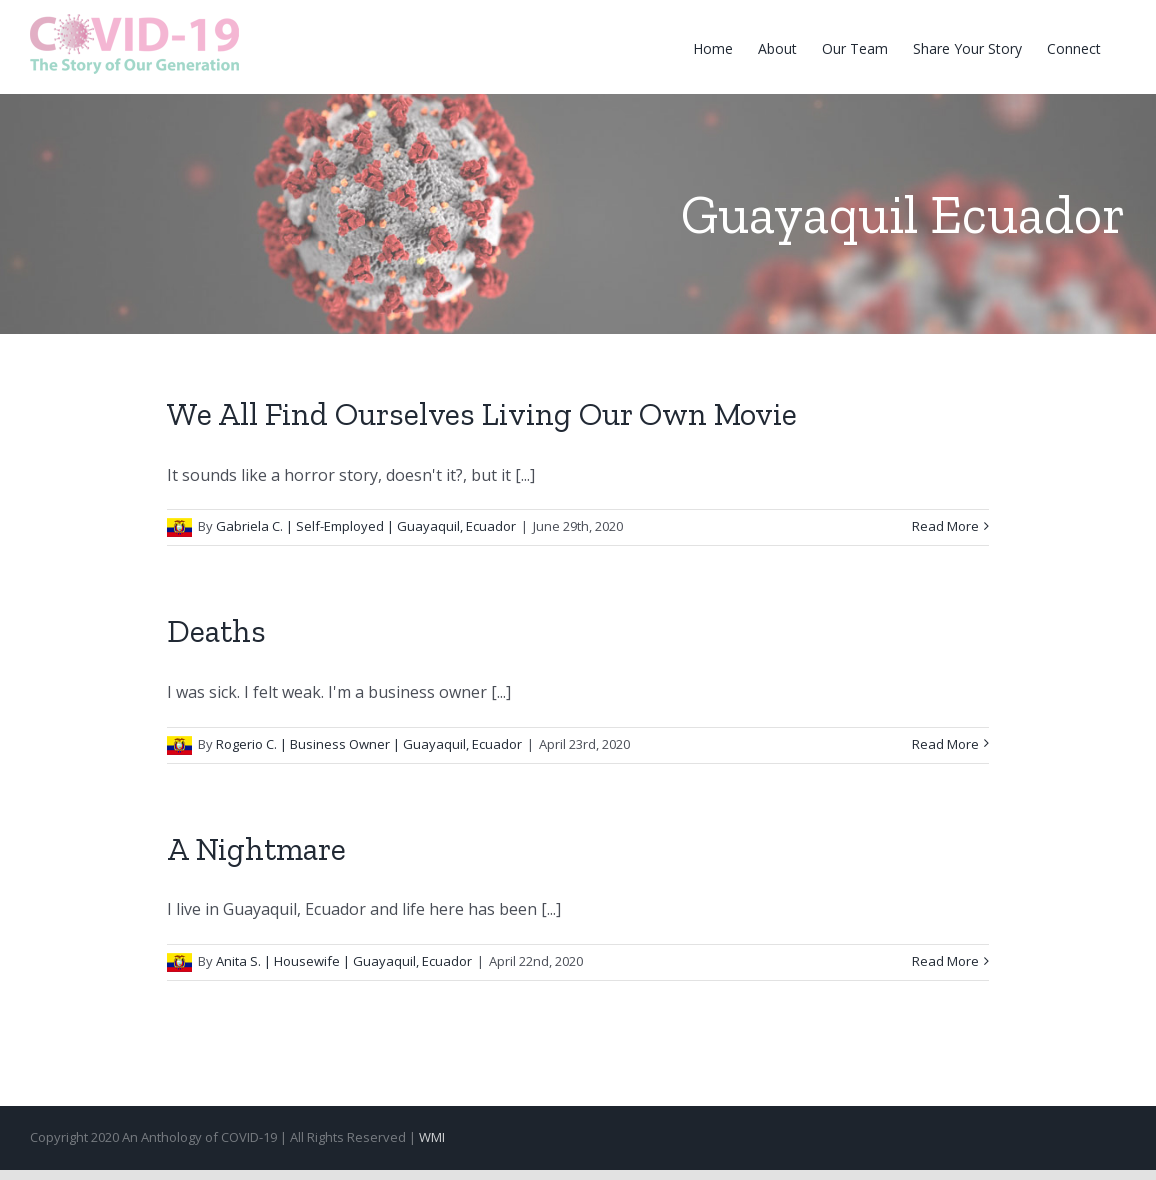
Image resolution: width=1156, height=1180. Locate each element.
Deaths (216, 631)
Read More (945, 526)
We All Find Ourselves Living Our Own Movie (482, 414)
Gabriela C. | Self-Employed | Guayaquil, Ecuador (366, 526)
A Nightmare (256, 849)
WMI (432, 1137)
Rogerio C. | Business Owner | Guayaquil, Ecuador (369, 744)
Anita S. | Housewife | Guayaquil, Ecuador (344, 961)
